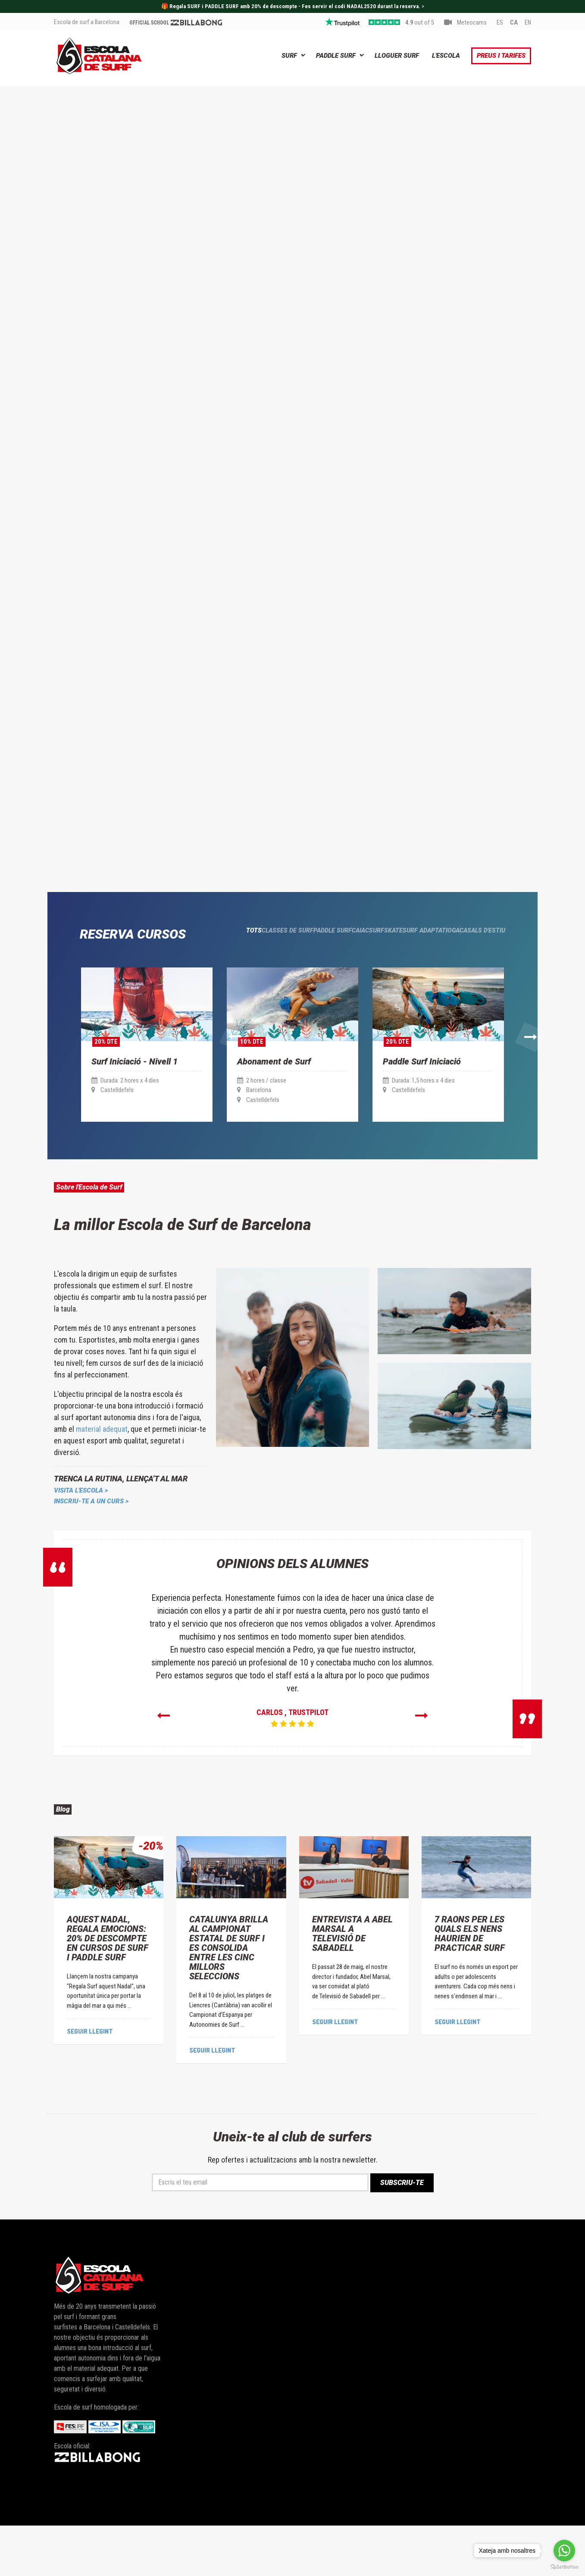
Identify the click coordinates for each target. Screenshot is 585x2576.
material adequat (102, 1470)
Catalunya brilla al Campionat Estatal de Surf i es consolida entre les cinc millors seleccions (228, 1997)
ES (500, 23)
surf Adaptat (385, 965)
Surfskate (329, 965)
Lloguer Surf (397, 56)
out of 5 (419, 23)
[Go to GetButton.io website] (564, 2567)
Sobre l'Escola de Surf (117, 1224)
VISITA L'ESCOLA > (81, 1532)
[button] (56, 1056)
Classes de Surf (174, 965)
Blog (69, 1853)
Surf (289, 56)
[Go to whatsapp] (564, 2550)
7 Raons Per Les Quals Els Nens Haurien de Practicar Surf (470, 1982)
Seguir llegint (90, 2080)
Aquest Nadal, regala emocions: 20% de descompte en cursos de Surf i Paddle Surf (107, 1987)
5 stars (384, 23)
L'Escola (446, 56)
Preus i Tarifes (501, 56)
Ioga (432, 965)
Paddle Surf (336, 56)
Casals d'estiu (481, 965)
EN (528, 23)
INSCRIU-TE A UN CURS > (91, 1542)
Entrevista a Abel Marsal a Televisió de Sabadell (352, 1982)
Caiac (284, 965)
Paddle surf (238, 965)
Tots (123, 965)
